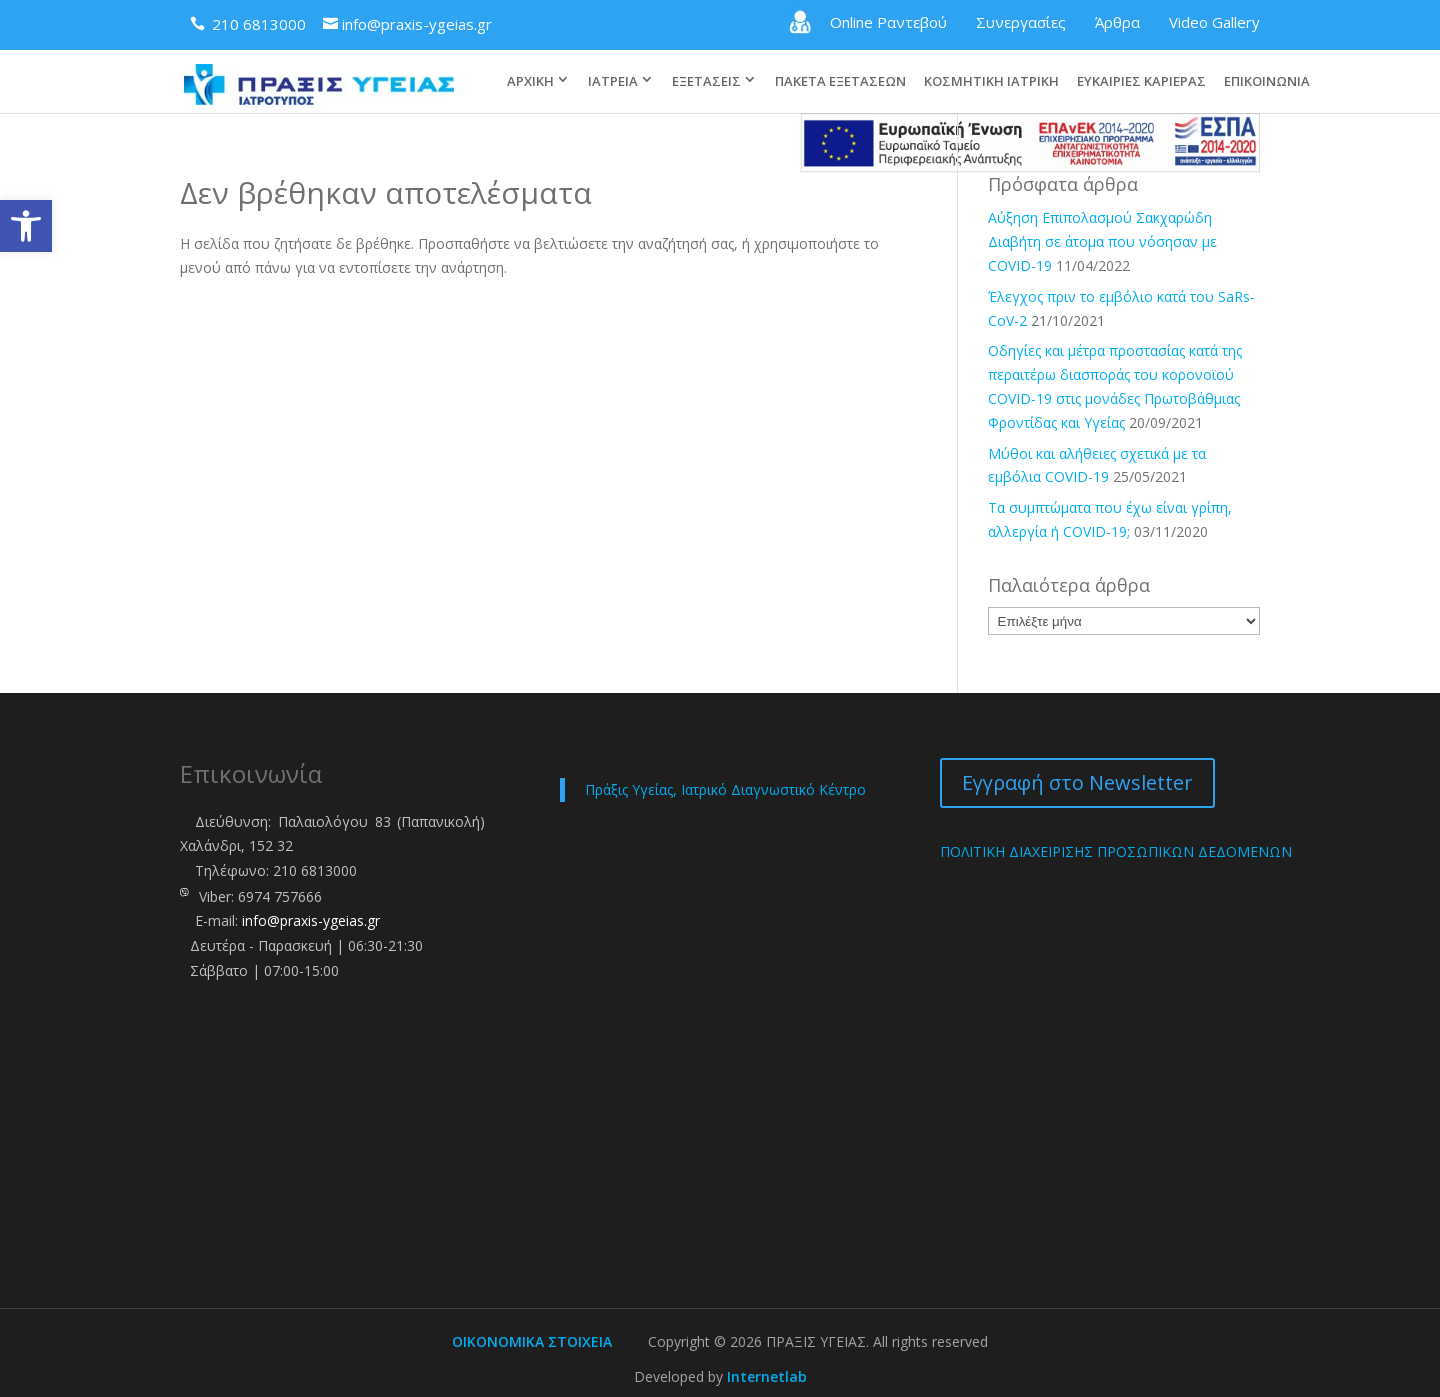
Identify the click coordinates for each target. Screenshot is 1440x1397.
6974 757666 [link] (280, 894)
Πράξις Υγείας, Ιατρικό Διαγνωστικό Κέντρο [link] (725, 787)
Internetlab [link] (767, 1374)
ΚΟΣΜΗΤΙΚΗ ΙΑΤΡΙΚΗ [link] (991, 62)
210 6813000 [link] (315, 868)
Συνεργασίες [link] (1021, 22)
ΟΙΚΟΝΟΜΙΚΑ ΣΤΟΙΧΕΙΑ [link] (532, 1339)
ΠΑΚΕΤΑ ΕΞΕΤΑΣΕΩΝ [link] (840, 62)
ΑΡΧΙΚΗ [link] (530, 61)
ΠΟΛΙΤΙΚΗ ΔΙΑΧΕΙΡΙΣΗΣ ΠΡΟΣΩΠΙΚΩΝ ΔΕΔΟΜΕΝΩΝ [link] (1116, 849)
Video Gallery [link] (1214, 22)
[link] (26, 226)
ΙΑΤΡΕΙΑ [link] (613, 61)
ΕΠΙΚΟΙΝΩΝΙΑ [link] (1267, 62)
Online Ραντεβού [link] (866, 22)
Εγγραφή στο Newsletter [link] (1077, 780)
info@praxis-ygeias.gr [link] (311, 918)
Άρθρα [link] (1117, 22)
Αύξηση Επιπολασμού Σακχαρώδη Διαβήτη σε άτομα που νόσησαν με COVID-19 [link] (1102, 239)
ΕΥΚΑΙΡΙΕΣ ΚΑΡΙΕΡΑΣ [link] (1141, 62)
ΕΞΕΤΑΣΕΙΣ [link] (706, 61)
